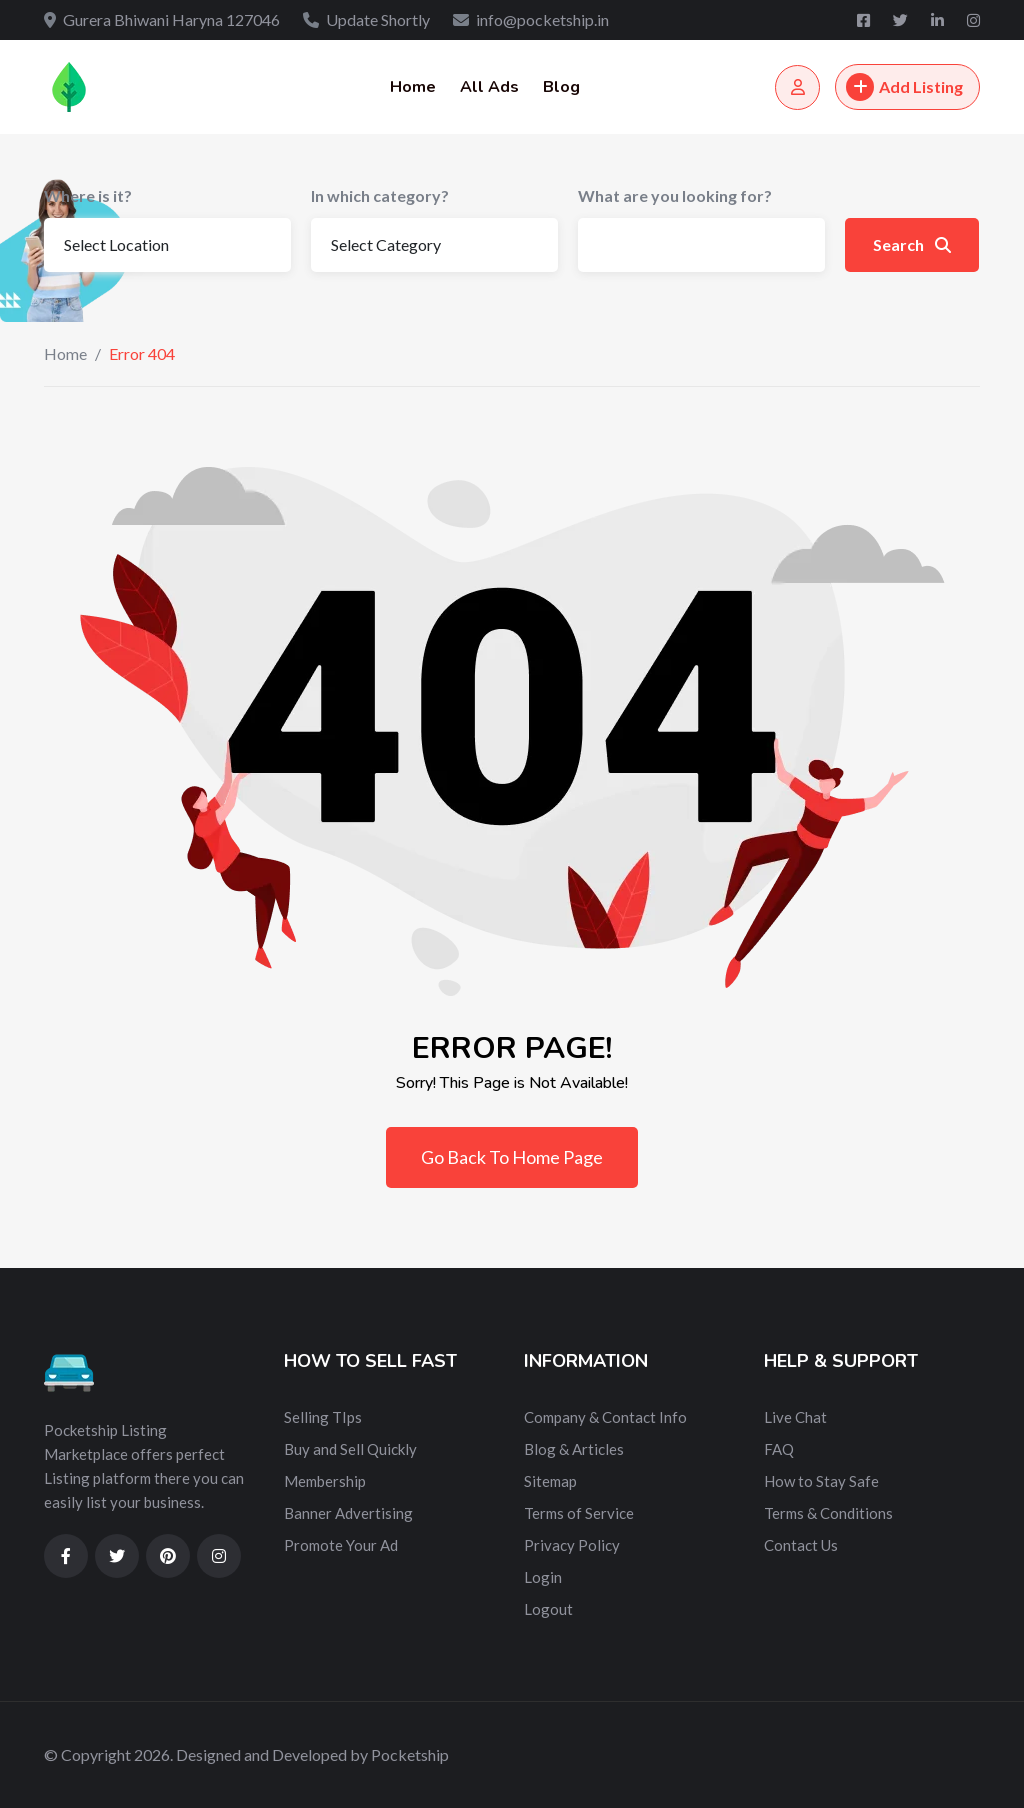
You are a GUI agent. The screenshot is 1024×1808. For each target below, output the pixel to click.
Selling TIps (323, 1417)
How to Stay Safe (821, 1481)
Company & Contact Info (605, 1417)
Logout (548, 1609)
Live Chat (795, 1417)
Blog (561, 87)
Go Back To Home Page (512, 1157)
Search (912, 244)
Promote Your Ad (341, 1545)
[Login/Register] (797, 87)
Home (413, 87)
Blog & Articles (574, 1449)
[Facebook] (865, 20)
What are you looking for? (675, 195)
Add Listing (904, 87)
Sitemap (550, 1481)
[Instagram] (973, 20)
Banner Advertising (348, 1513)
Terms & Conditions (828, 1513)
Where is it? (88, 195)
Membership (325, 1481)
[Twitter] (902, 20)
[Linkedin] (939, 20)
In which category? (380, 195)
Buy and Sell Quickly (350, 1449)
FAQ (779, 1449)
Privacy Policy (572, 1545)
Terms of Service (579, 1513)
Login (543, 1577)
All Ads (489, 87)
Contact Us (801, 1545)
